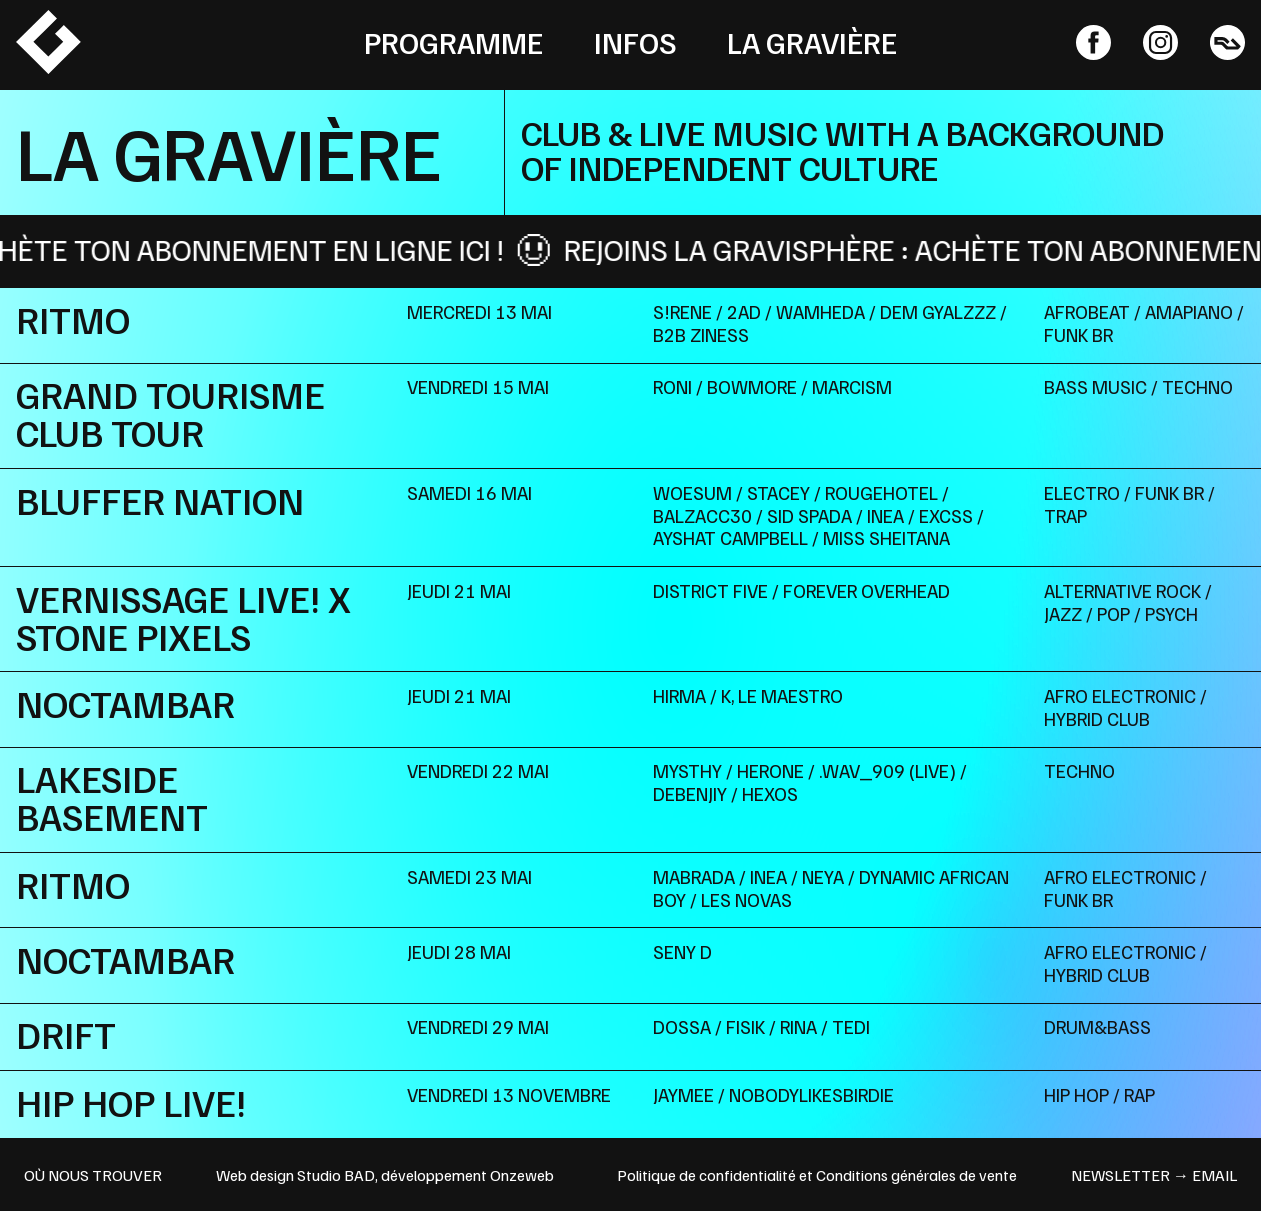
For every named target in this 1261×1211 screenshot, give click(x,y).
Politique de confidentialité (706, 1175)
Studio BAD (336, 1175)
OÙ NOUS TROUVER (93, 1175)
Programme (453, 42)
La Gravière (812, 42)
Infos (635, 42)
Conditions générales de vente (916, 1175)
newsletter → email (1154, 1175)
